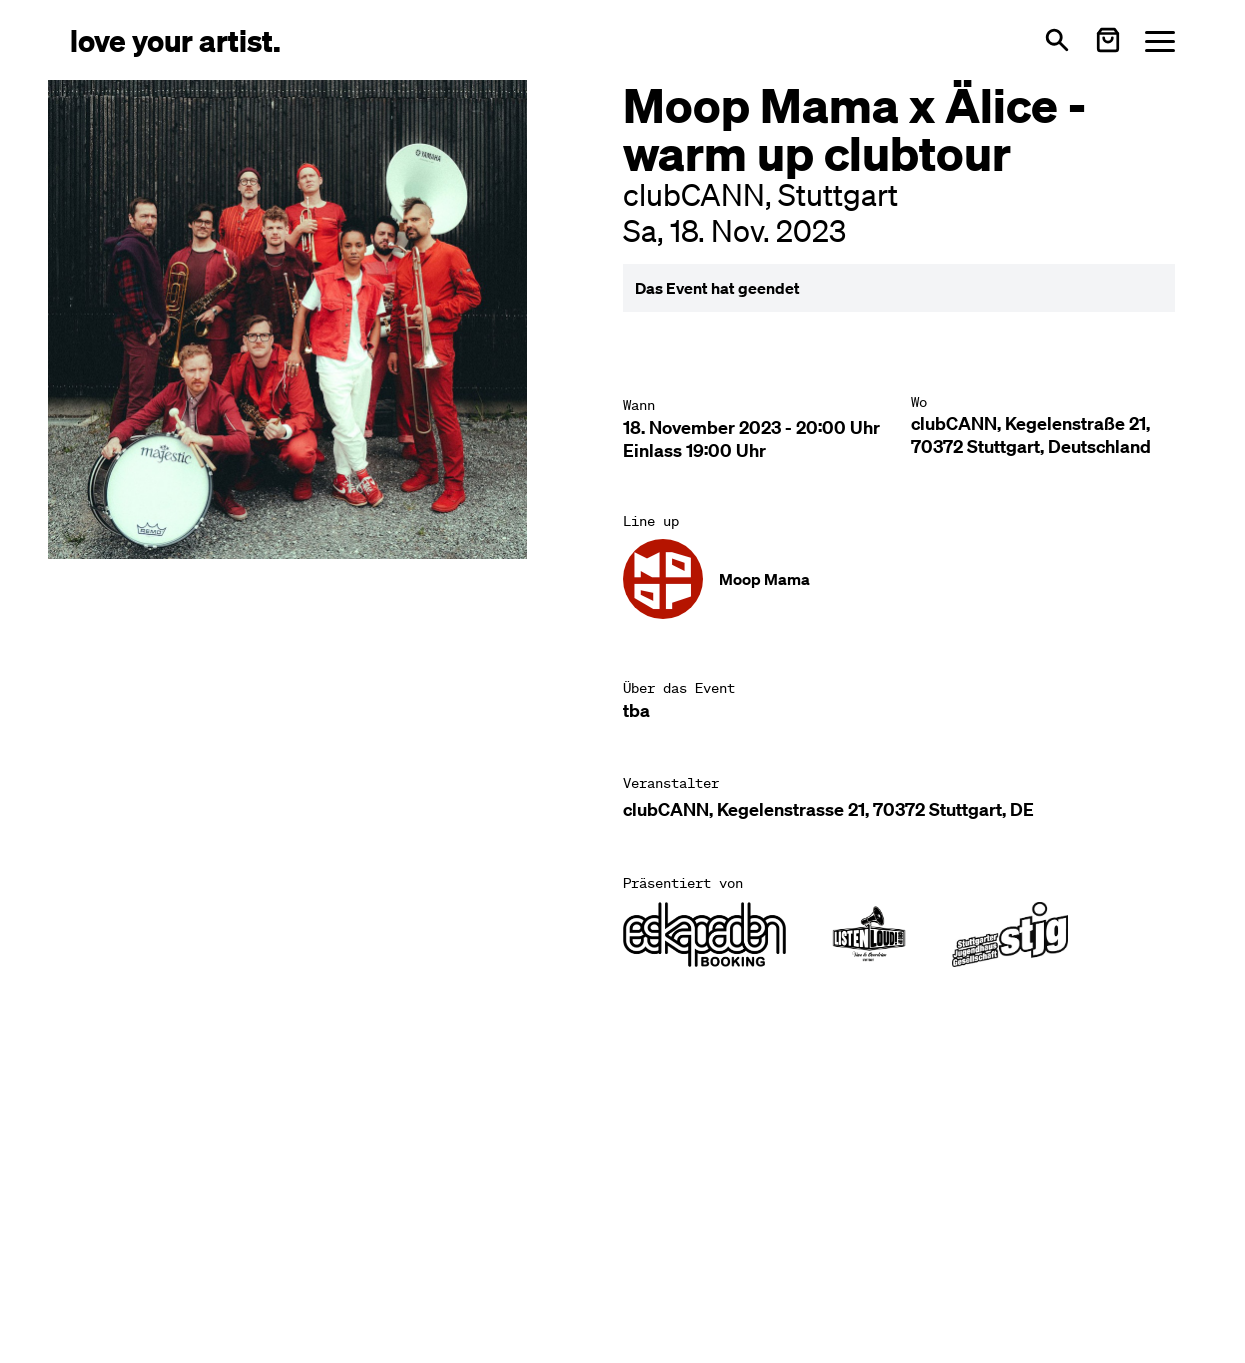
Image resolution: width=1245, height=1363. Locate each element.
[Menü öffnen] (1160, 40)
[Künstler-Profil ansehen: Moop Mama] (716, 579)
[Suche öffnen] (1057, 40)
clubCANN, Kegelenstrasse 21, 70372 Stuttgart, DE (828, 809)
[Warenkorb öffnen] (1108, 40)
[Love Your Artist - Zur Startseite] (175, 39)
